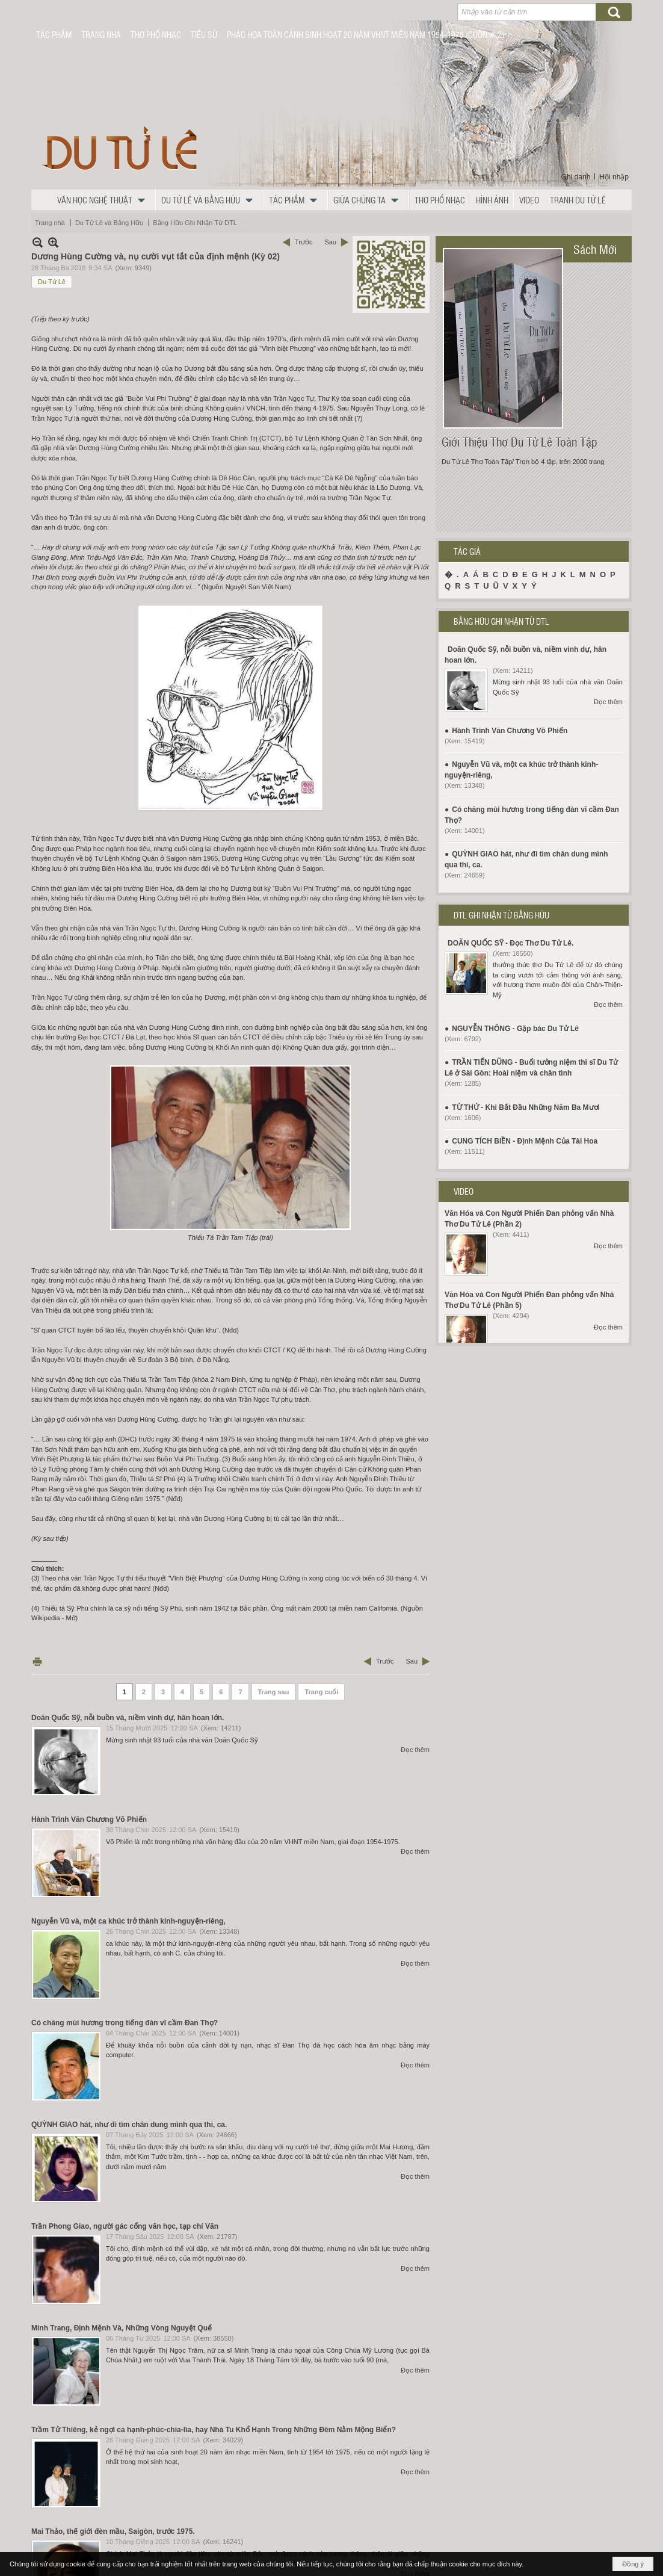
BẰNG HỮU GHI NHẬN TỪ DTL (501, 621)
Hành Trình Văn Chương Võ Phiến (89, 1819)
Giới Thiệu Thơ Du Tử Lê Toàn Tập (519, 442)
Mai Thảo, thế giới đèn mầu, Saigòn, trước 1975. (113, 2531)
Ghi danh (576, 177)
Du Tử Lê (52, 281)
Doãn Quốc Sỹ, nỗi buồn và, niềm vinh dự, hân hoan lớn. (127, 1718)
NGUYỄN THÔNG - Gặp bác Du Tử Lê (515, 1028)
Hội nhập (614, 177)
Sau (330, 242)
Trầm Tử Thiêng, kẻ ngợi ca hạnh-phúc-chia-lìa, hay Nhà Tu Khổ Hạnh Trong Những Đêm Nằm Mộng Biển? (213, 2430)
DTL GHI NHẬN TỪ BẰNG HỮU (501, 914)
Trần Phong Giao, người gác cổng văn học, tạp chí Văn (124, 2226)
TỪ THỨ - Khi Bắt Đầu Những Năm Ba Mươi (526, 1107)
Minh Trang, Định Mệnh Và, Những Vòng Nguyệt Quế (121, 2328)
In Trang (37, 1661)
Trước (303, 242)
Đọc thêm (415, 1749)
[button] (104, 200)
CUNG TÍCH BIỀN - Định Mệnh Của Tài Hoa (524, 1141)
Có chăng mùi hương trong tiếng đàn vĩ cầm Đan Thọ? (124, 2023)
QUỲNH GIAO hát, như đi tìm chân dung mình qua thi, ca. (129, 2124)
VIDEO (463, 1191)
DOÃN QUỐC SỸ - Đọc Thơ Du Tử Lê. (510, 943)
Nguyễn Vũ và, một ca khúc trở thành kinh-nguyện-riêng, (128, 1921)
